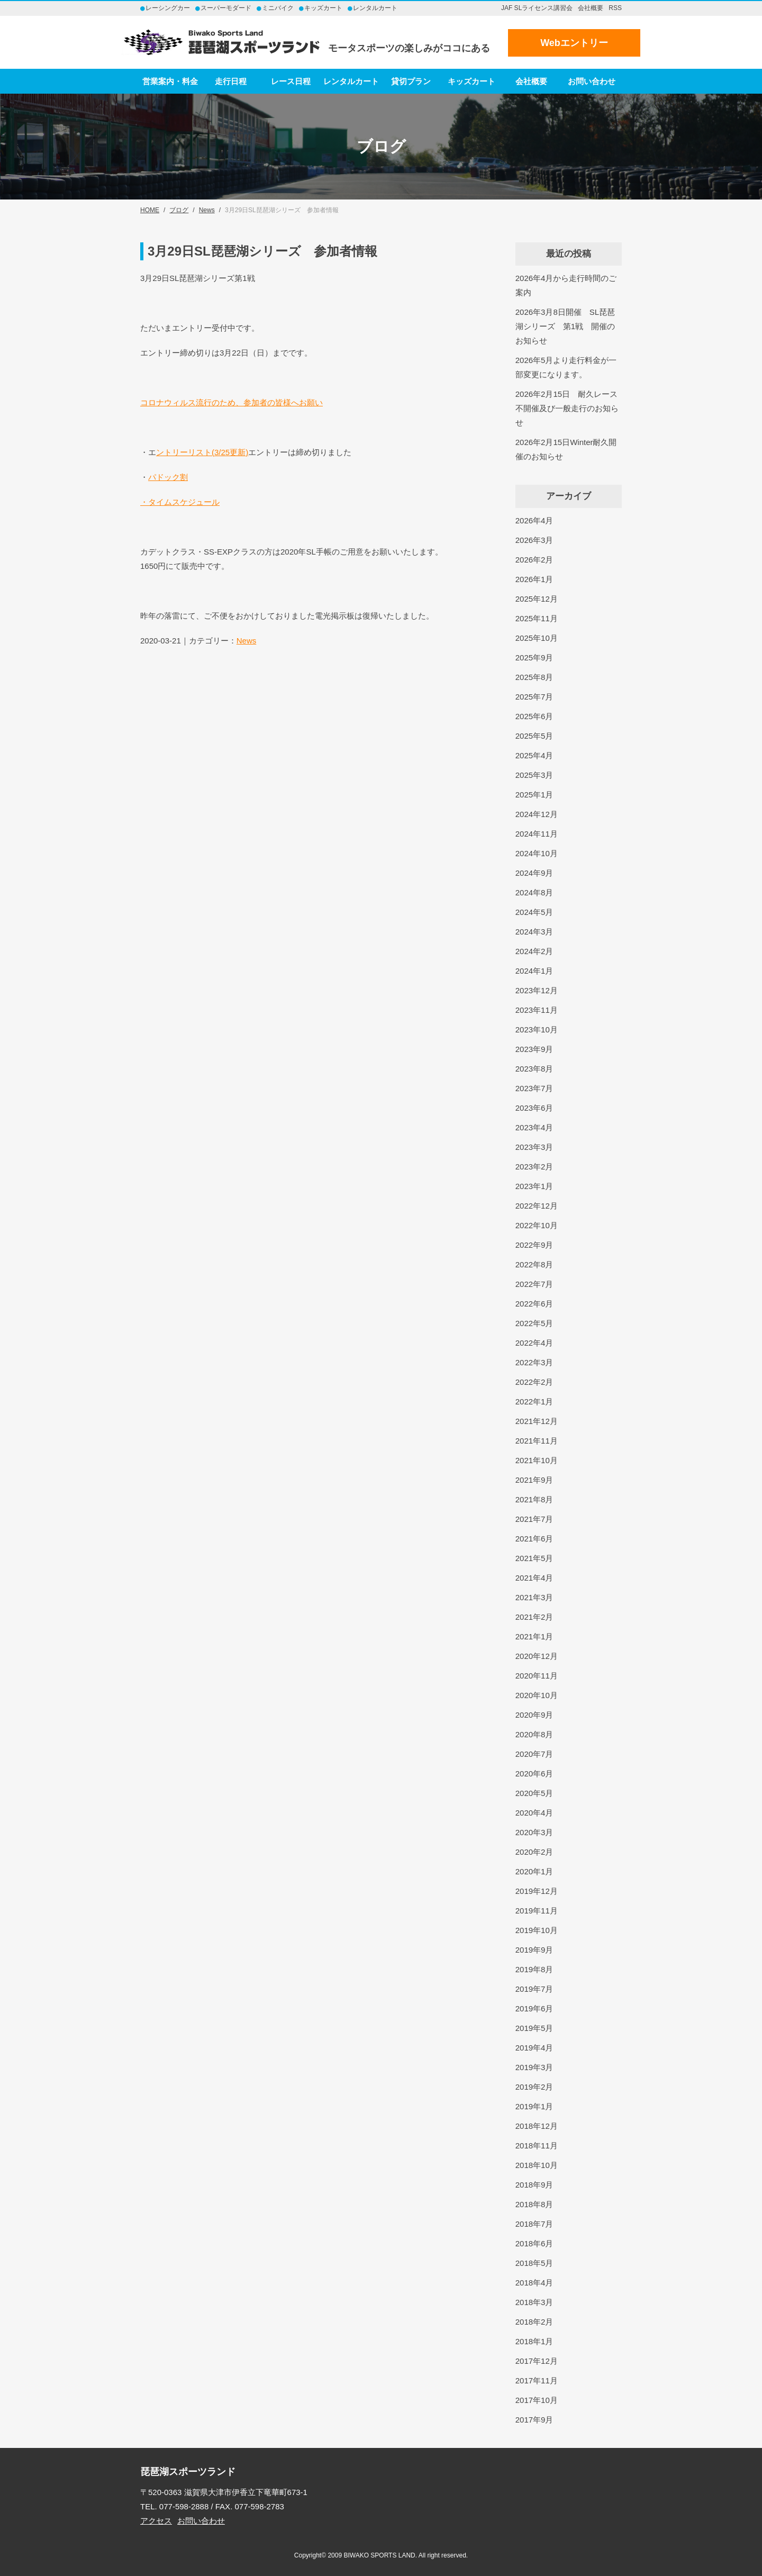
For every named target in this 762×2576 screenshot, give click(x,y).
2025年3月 (534, 774)
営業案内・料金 (170, 81)
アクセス (156, 2520)
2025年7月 (534, 696)
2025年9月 (534, 657)
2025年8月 (534, 677)
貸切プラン (411, 81)
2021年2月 (534, 1616)
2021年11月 (536, 1440)
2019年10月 (536, 1930)
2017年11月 (536, 2380)
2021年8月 (534, 1499)
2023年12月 (536, 990)
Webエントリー (574, 43)
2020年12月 (536, 1656)
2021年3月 (534, 1597)
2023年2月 (534, 1166)
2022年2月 (534, 1381)
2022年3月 (534, 1362)
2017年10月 (536, 2400)
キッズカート (471, 81)
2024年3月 (534, 931)
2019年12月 (536, 1890)
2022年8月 (534, 1264)
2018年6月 (534, 2243)
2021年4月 (534, 1577)
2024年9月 (534, 872)
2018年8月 (534, 2204)
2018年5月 (534, 2262)
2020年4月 (534, 1812)
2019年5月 (534, 2028)
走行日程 (231, 81)
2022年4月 (534, 1342)
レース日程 (291, 81)
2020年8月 (534, 1734)
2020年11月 (536, 1675)
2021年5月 (534, 1558)
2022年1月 (534, 1401)
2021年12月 (536, 1421)
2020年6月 (534, 1773)
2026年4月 (534, 520)
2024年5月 (534, 912)
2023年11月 (536, 1009)
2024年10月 (536, 853)
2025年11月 (536, 618)
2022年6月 (534, 1303)
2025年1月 (534, 794)
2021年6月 (534, 1538)
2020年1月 (534, 1871)
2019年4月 (534, 2047)
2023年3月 (534, 1146)
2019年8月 (534, 1969)
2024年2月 (534, 951)
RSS (615, 8)
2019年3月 (534, 2067)
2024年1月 (534, 970)
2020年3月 (534, 1832)
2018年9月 (534, 2184)
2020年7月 (534, 1753)
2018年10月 (536, 2165)
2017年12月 (536, 2360)
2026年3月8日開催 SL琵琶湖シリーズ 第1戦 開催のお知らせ (565, 326)
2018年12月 (536, 2125)
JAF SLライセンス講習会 (537, 8)
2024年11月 (536, 833)
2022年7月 (534, 1284)
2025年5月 (534, 735)
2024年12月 (536, 814)
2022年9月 (534, 1244)
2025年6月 (534, 716)
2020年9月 (534, 1714)
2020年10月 (536, 1695)
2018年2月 (534, 2321)
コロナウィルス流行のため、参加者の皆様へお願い (231, 402)
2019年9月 (534, 1949)
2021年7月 (534, 1518)
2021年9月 (534, 1479)
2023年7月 (534, 1088)
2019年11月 (536, 1910)
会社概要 (590, 8)
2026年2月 (534, 559)
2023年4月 (534, 1127)
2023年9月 (534, 1049)
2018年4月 (534, 2282)
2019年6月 (534, 2008)
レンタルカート (351, 81)
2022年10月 (536, 1225)
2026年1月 (534, 579)
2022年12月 (536, 1205)
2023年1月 (534, 1186)
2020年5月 (534, 1793)
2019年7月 (534, 1988)
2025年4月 (534, 755)
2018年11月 (536, 2145)
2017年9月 (534, 2419)
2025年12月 (536, 598)
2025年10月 (536, 637)
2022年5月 (534, 1323)
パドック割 (168, 477)
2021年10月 (536, 1460)
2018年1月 (534, 2341)
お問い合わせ (591, 81)
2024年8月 (534, 892)
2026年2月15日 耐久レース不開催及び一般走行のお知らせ (567, 408)
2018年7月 (534, 2223)
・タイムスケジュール (180, 501)
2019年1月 (534, 2106)
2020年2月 (534, 1851)
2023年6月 (534, 1107)
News (247, 640)
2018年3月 (534, 2302)
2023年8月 (534, 1068)
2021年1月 (534, 1636)
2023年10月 (536, 1029)
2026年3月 (534, 540)
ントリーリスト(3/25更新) (202, 452)
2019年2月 (534, 2086)
